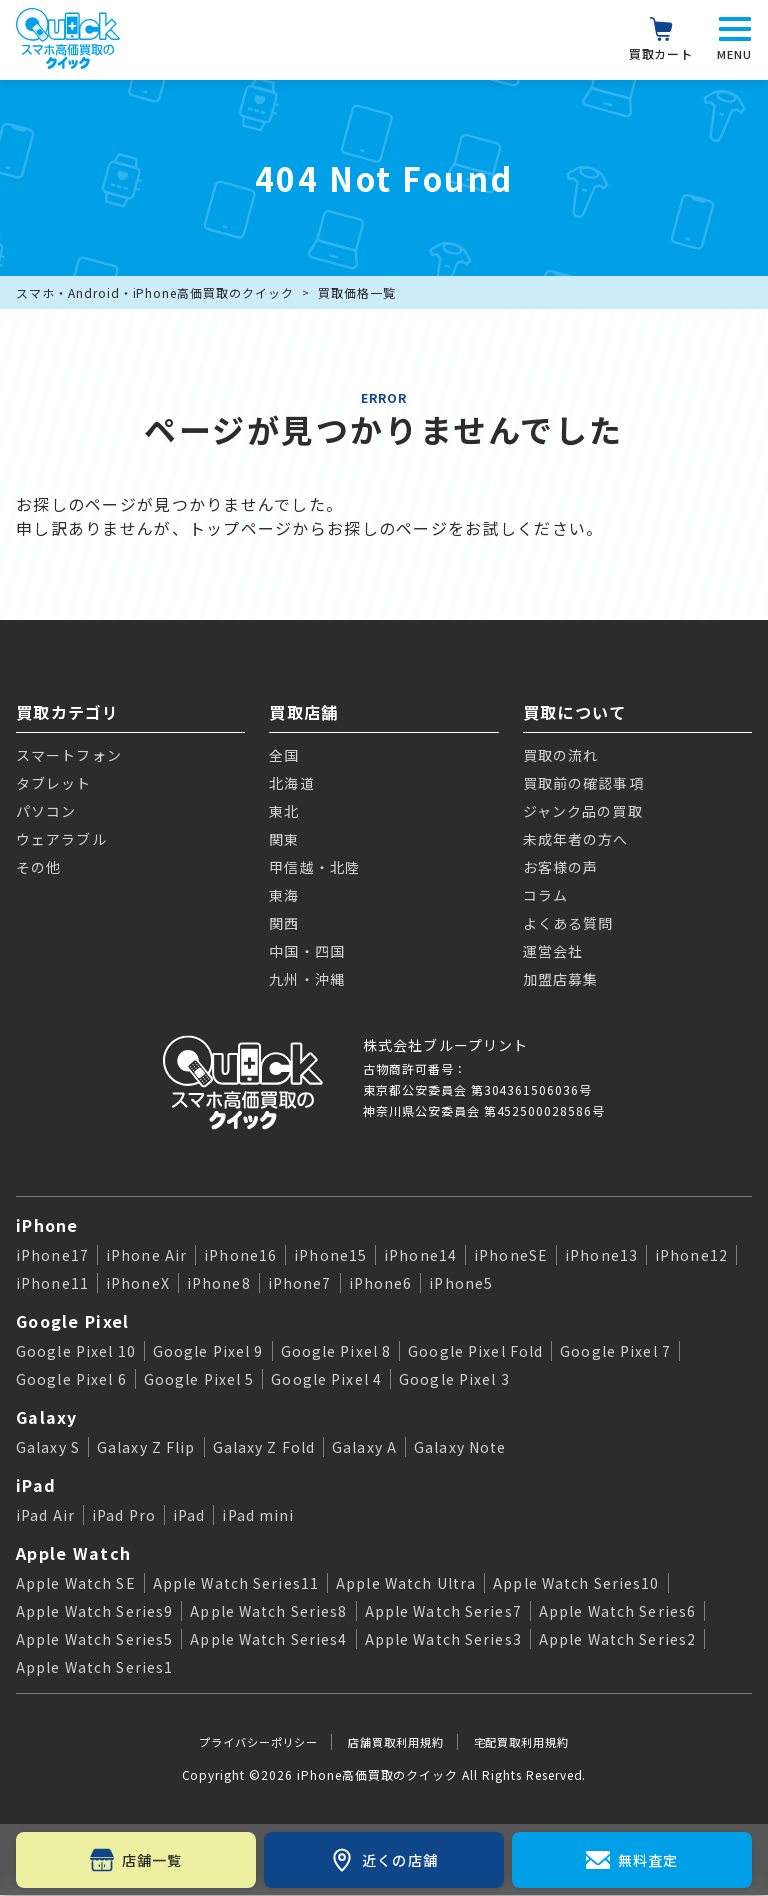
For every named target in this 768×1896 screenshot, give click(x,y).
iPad (36, 1485)
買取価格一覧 (357, 292)
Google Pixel (72, 1321)
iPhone (47, 1225)
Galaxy (47, 1417)
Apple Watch (73, 1553)
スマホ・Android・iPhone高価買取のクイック (155, 292)
